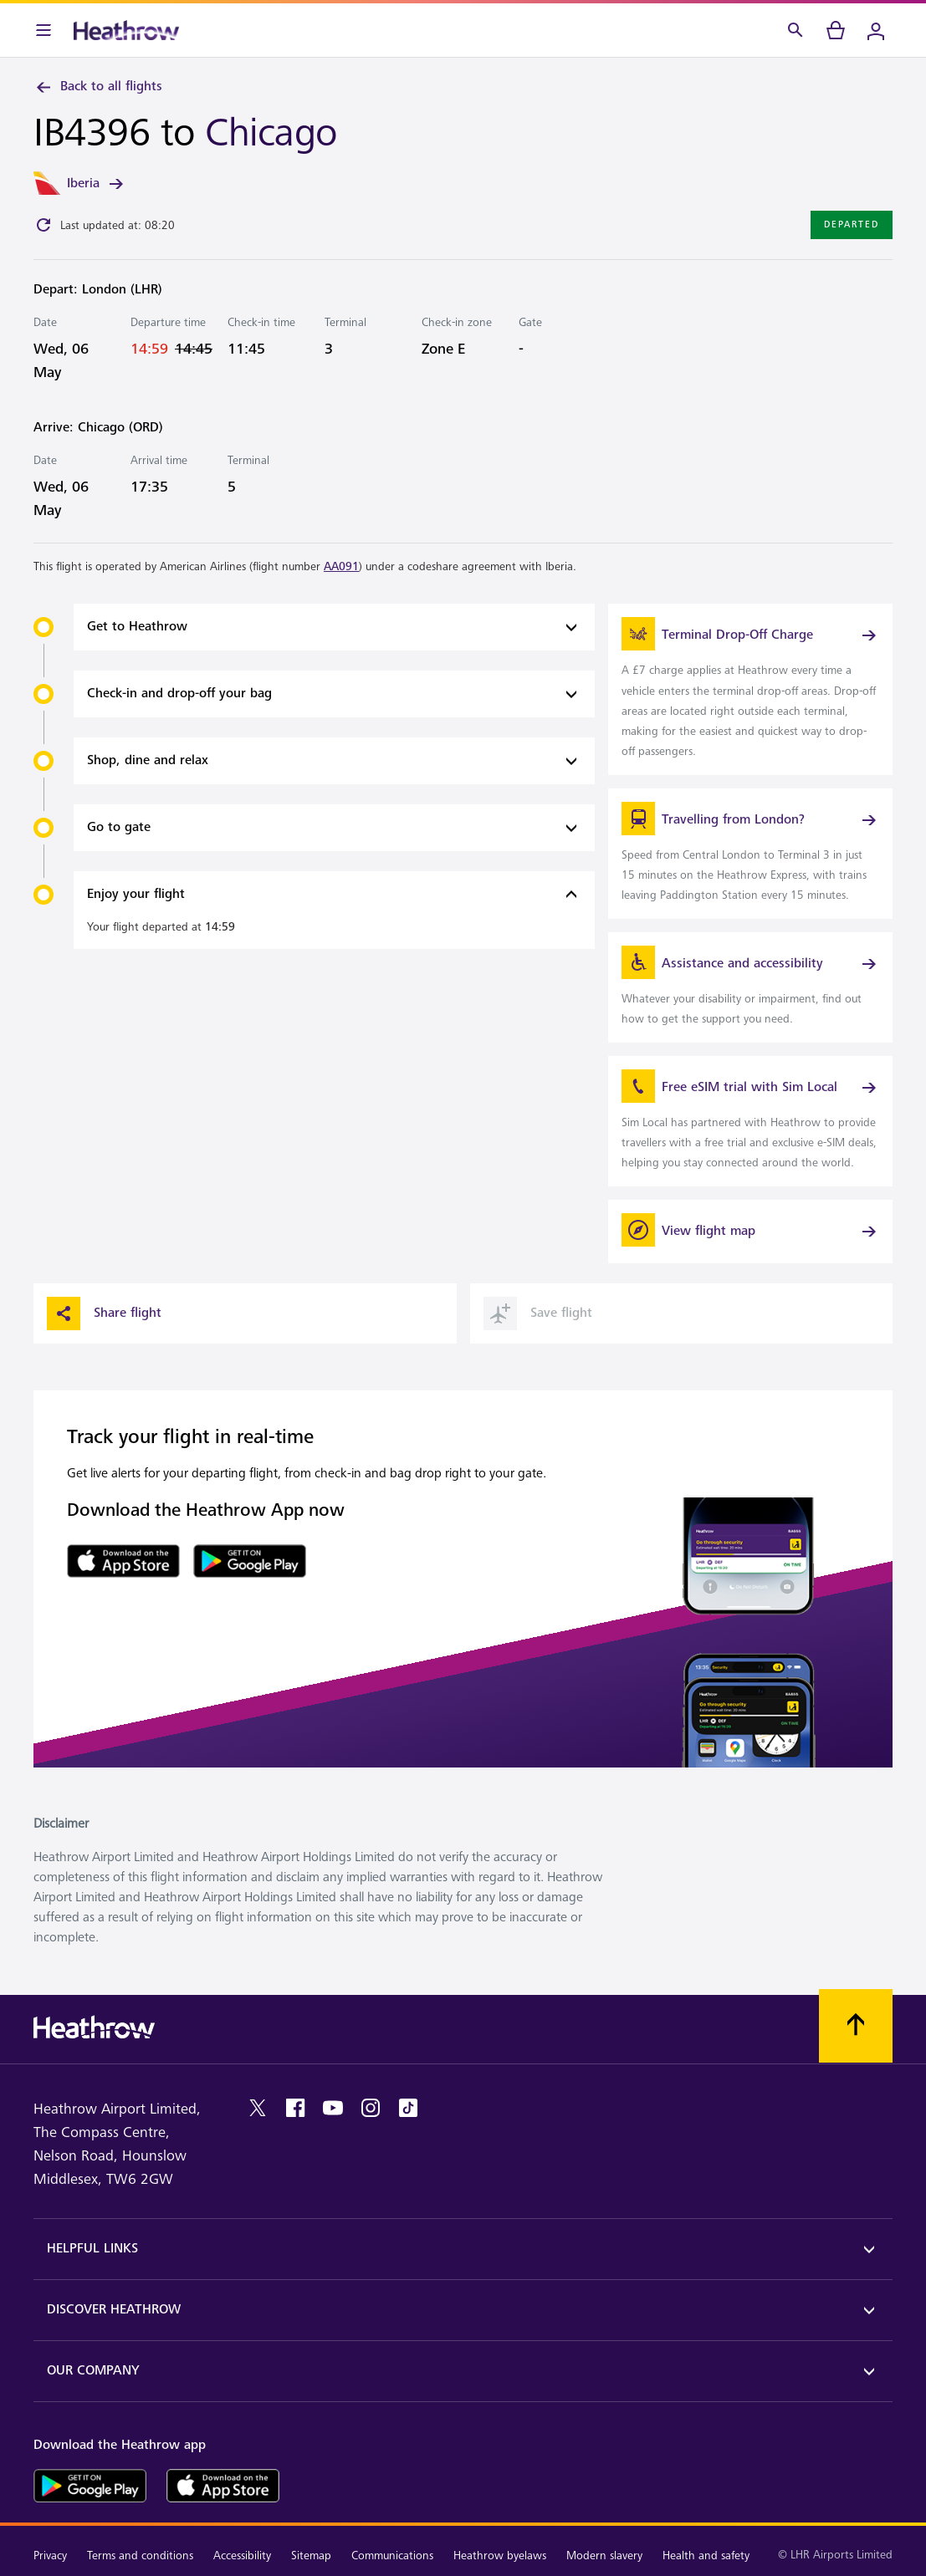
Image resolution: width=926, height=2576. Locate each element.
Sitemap (311, 2555)
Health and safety (706, 2555)
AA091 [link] (341, 566)
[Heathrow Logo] (126, 30)
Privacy (50, 2555)
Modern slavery (604, 2555)
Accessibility (242, 2555)
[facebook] (295, 2108)
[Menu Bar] (43, 30)
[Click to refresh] (43, 225)
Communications (392, 2555)
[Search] (795, 30)
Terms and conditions (140, 2555)
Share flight (104, 1313)
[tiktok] (408, 2108)
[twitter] (258, 2108)
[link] (750, 689)
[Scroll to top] (856, 2026)
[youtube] (333, 2108)
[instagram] (371, 2108)
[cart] (835, 30)
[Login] (876, 30)
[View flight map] (750, 1231)
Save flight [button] (537, 1313)
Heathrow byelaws (499, 2555)
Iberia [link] (96, 184)
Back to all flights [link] (97, 87)
